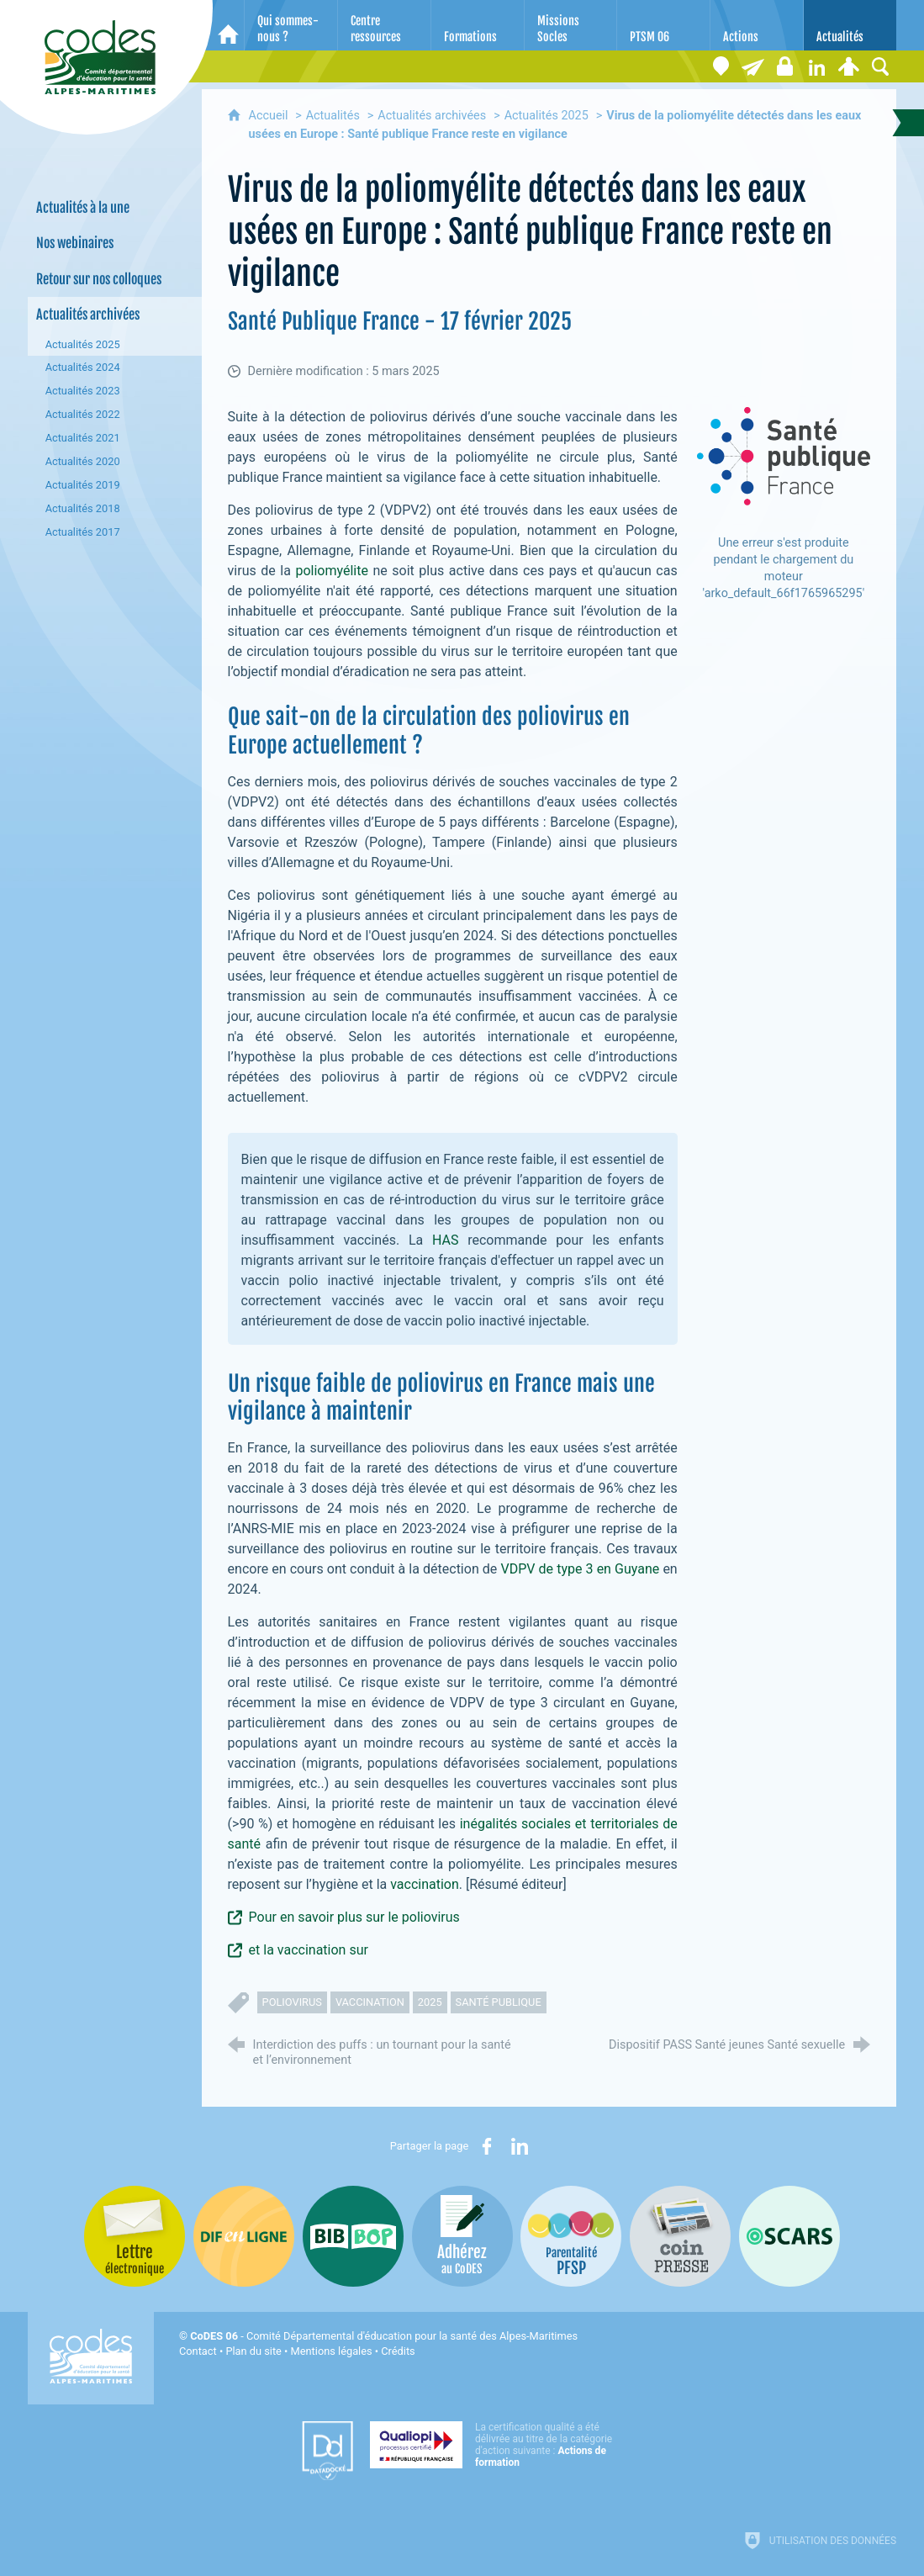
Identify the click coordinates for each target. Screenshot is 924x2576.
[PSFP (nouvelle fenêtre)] (570, 2236)
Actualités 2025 (546, 115)
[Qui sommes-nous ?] (291, 25)
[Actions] (756, 25)
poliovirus (292, 2002)
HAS (445, 1240)
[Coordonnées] (721, 66)
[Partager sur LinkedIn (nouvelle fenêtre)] (519, 2146)
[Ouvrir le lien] (783, 455)
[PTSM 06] (663, 25)
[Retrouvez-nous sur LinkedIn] (816, 66)
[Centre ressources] (384, 25)
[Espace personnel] (848, 66)
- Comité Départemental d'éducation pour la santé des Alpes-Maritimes (384, 2336)
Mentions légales (331, 2351)
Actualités (333, 115)
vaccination (424, 1884)
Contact (198, 2351)
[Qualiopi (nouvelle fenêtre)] (496, 2444)
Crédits (397, 2351)
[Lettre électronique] (752, 66)
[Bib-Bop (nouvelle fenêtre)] (353, 2236)
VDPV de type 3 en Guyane (579, 1569)
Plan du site (253, 2351)
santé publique (498, 2002)
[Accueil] (228, 25)
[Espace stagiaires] (784, 66)
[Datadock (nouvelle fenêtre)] (327, 2450)
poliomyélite (331, 571)
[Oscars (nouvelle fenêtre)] (789, 2236)
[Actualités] (850, 25)
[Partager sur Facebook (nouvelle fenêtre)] (487, 2146)
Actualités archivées (432, 115)
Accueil (270, 115)
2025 (430, 2002)
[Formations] (477, 25)
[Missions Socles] (571, 25)
